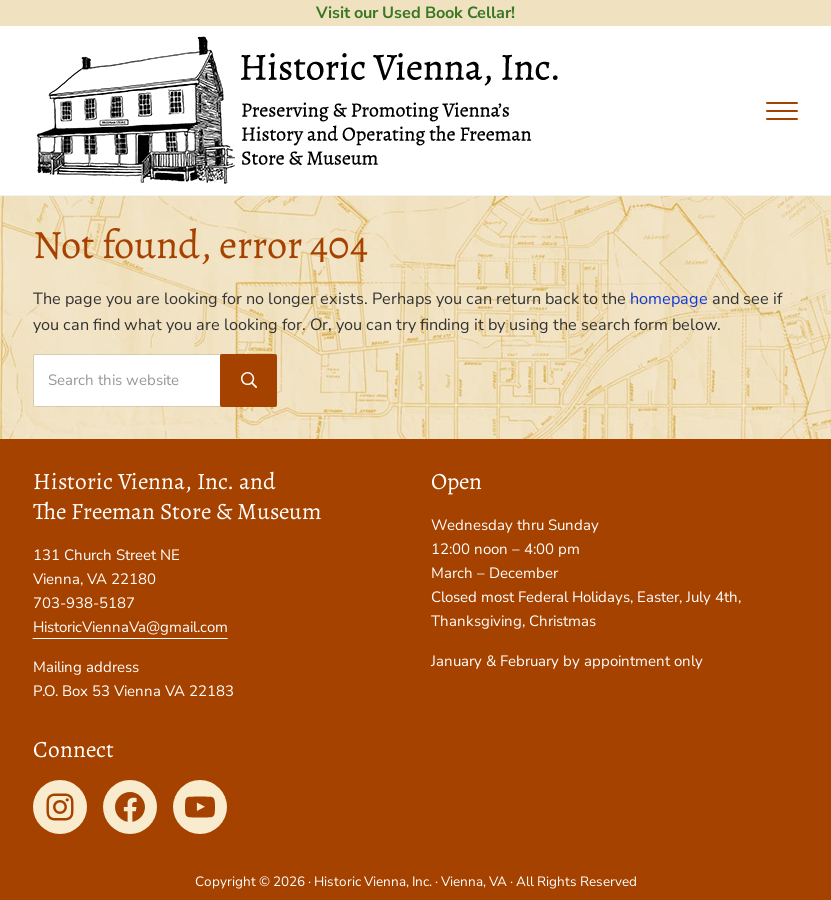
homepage (669, 299)
